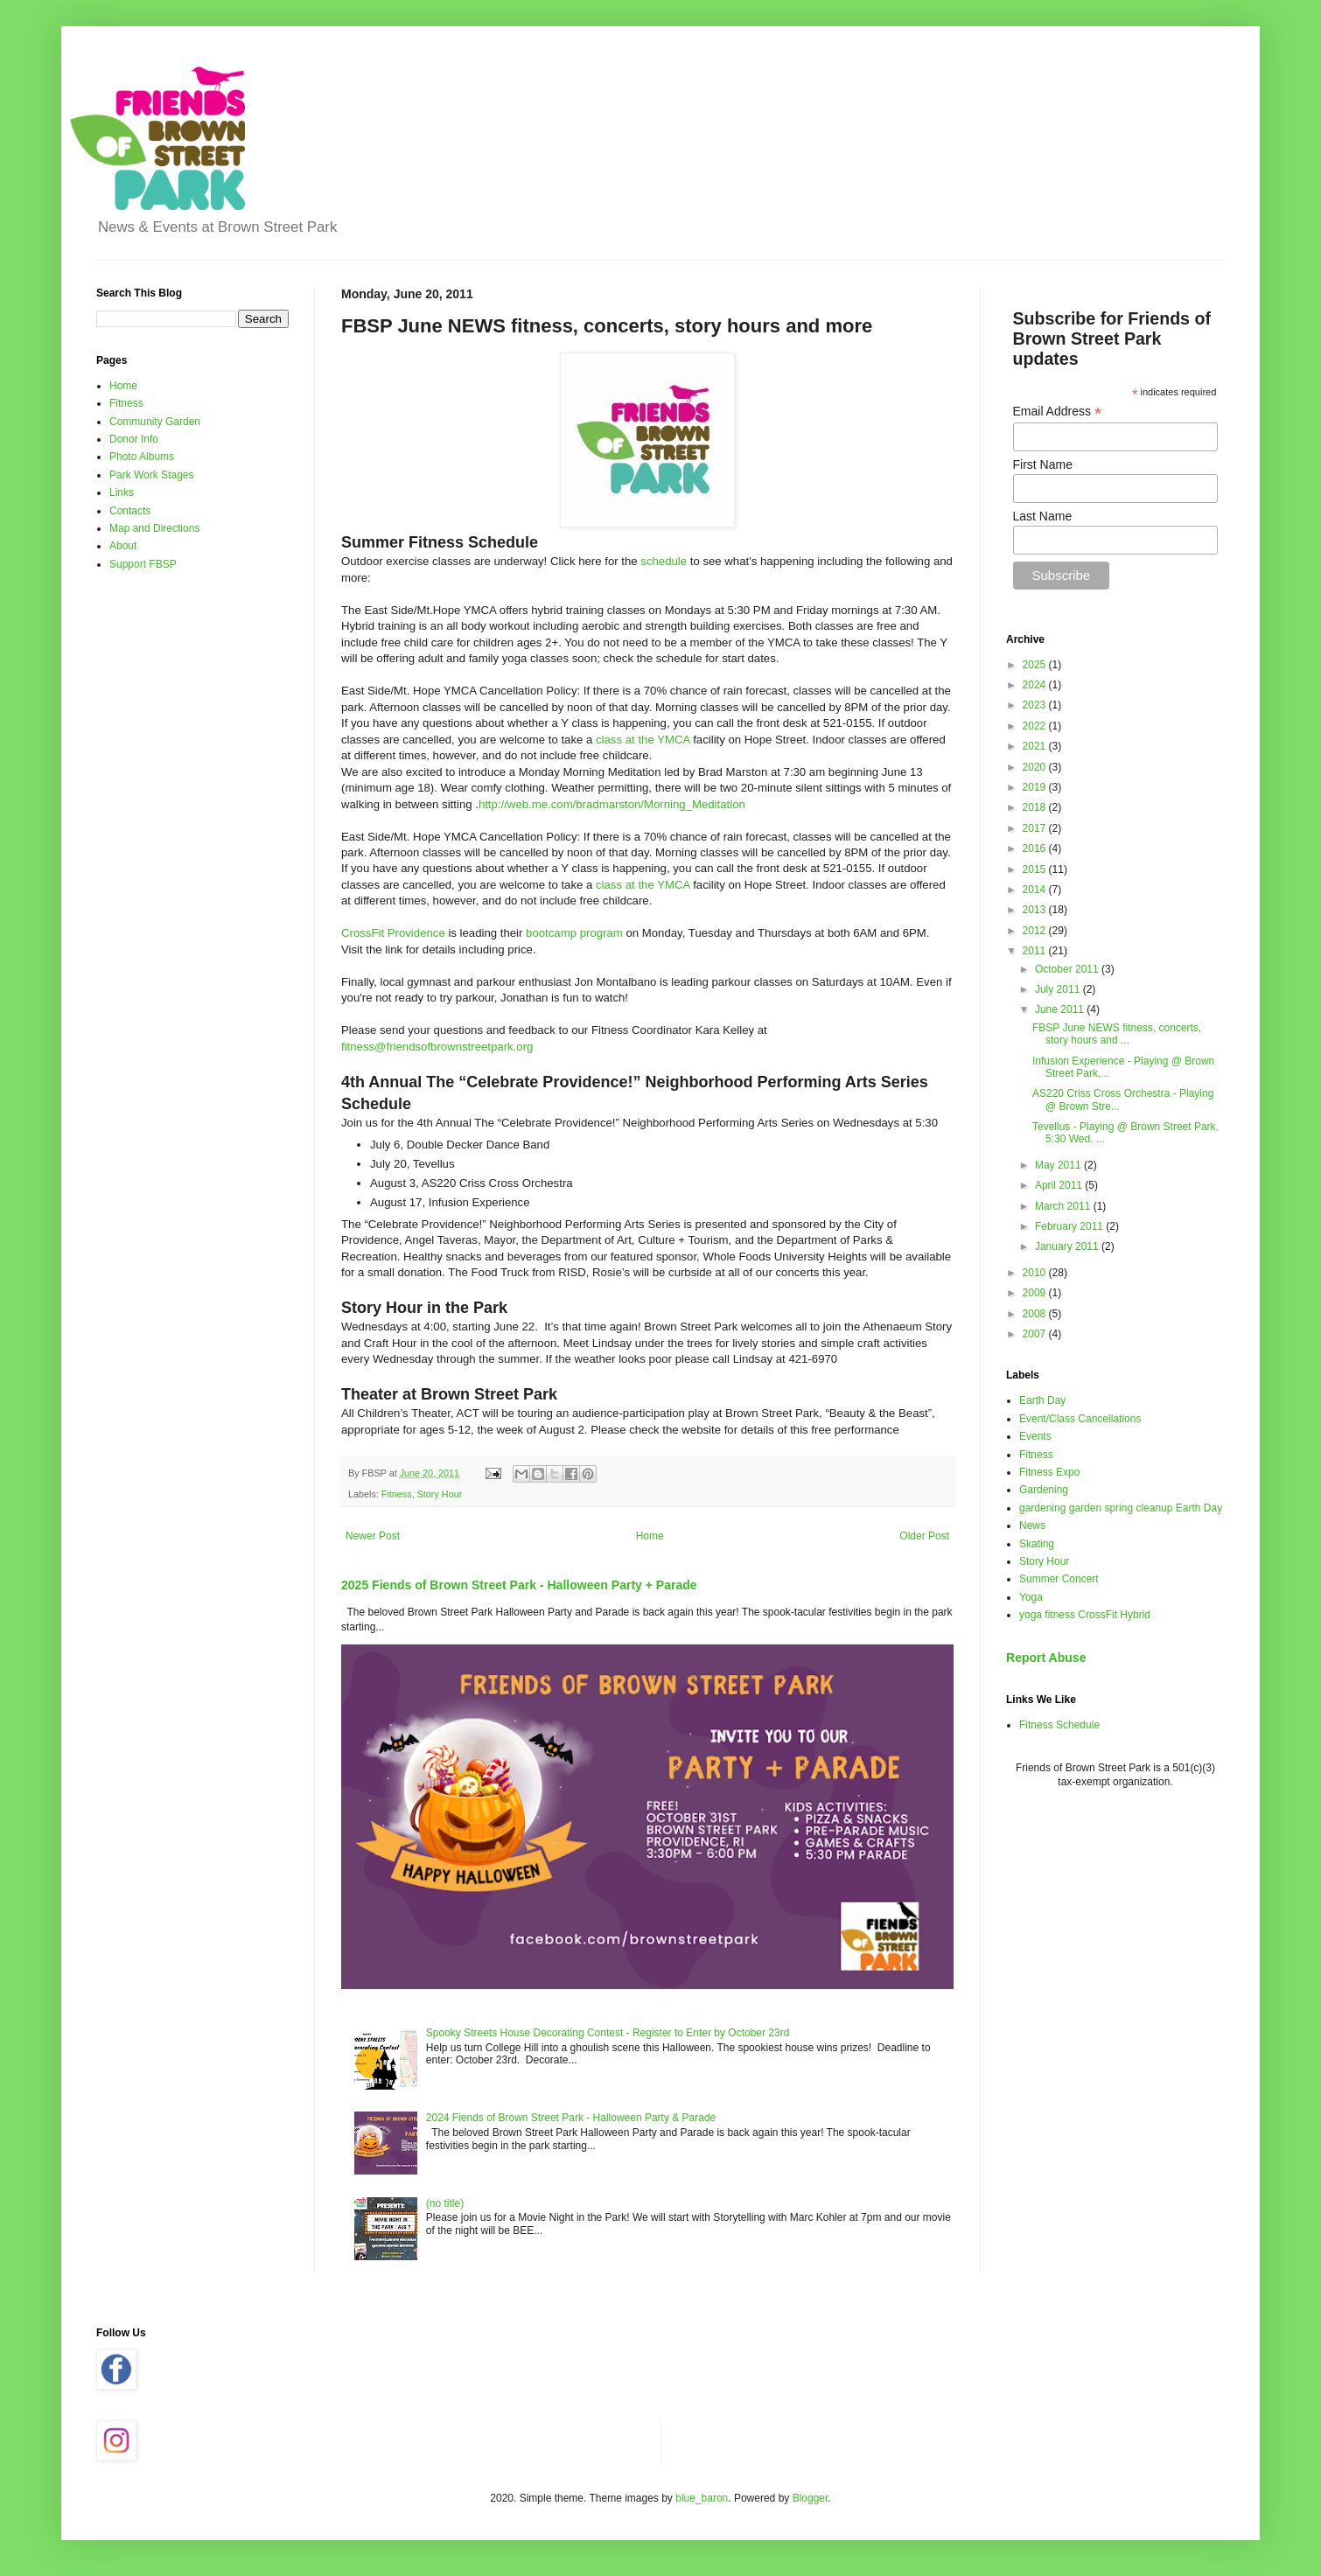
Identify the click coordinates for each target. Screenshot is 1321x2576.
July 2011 (1059, 989)
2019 (1036, 787)
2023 (1036, 705)
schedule (663, 561)
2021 (1036, 746)
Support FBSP (143, 564)
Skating (1036, 1544)
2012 (1036, 931)
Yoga (1031, 1597)
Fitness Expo (1049, 1472)
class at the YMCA (643, 739)
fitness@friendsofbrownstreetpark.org (437, 1046)
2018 (1036, 807)
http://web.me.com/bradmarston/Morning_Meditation (612, 804)
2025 (1036, 665)
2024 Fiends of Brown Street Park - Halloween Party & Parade (571, 2118)
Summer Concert (1059, 1579)
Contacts (129, 511)
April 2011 (1060, 1185)
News (1032, 1525)
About (122, 546)
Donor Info (133, 439)
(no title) (445, 2203)
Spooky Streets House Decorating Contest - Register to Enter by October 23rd (608, 2033)
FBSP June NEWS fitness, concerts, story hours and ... (1116, 1034)
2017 (1036, 828)
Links (121, 492)
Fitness (396, 1494)
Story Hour (440, 1494)
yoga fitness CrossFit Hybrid (1084, 1615)
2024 (1036, 685)
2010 (1036, 1273)
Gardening (1043, 1489)
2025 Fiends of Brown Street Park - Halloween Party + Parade (519, 1585)
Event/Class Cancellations (1080, 1419)
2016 (1036, 848)
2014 (1036, 889)
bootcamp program (574, 932)
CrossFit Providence (393, 932)
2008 (1036, 1314)
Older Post (924, 1536)
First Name (1043, 464)
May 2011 (1059, 1165)
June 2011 (1061, 1009)
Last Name (1043, 516)
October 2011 (1068, 969)
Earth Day (1042, 1400)
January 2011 (1068, 1246)
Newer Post (373, 1536)
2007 (1036, 1334)
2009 (1036, 1293)
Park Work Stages (151, 475)
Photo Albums (141, 456)
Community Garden (154, 421)
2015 (1036, 869)
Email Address (1057, 411)
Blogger (810, 2498)
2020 (1036, 767)
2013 (1036, 910)
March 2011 (1064, 1206)
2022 (1036, 726)
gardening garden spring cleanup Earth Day (1120, 1508)
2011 (1036, 951)
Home (650, 1536)
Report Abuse (1046, 1658)
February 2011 (1070, 1226)
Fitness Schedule (1059, 1725)
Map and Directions (154, 528)
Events (1035, 1436)
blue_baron (701, 2498)
